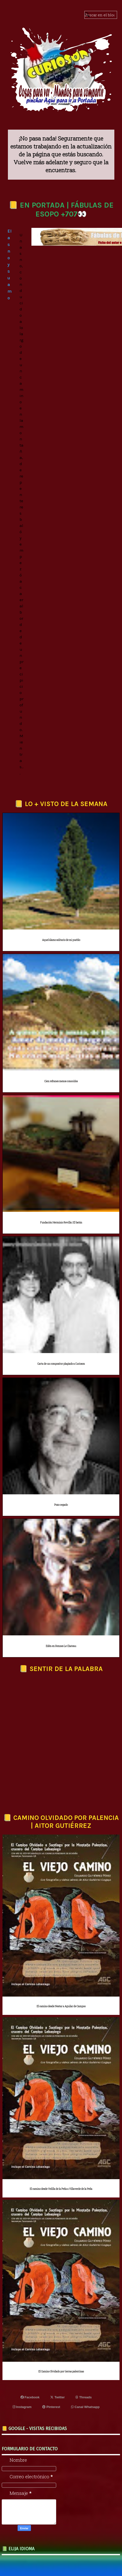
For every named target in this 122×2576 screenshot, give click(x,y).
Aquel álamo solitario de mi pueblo (61, 940)
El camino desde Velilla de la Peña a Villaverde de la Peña (61, 2189)
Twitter (57, 2397)
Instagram (22, 2407)
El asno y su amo (9, 264)
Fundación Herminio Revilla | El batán (61, 1222)
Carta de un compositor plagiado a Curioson (61, 1363)
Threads (83, 2397)
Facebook (30, 2397)
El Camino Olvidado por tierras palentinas (61, 2371)
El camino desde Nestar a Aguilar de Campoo (61, 2006)
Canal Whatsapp (85, 2407)
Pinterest (51, 2407)
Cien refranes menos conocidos (61, 1081)
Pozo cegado (61, 1504)
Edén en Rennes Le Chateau (61, 1646)
